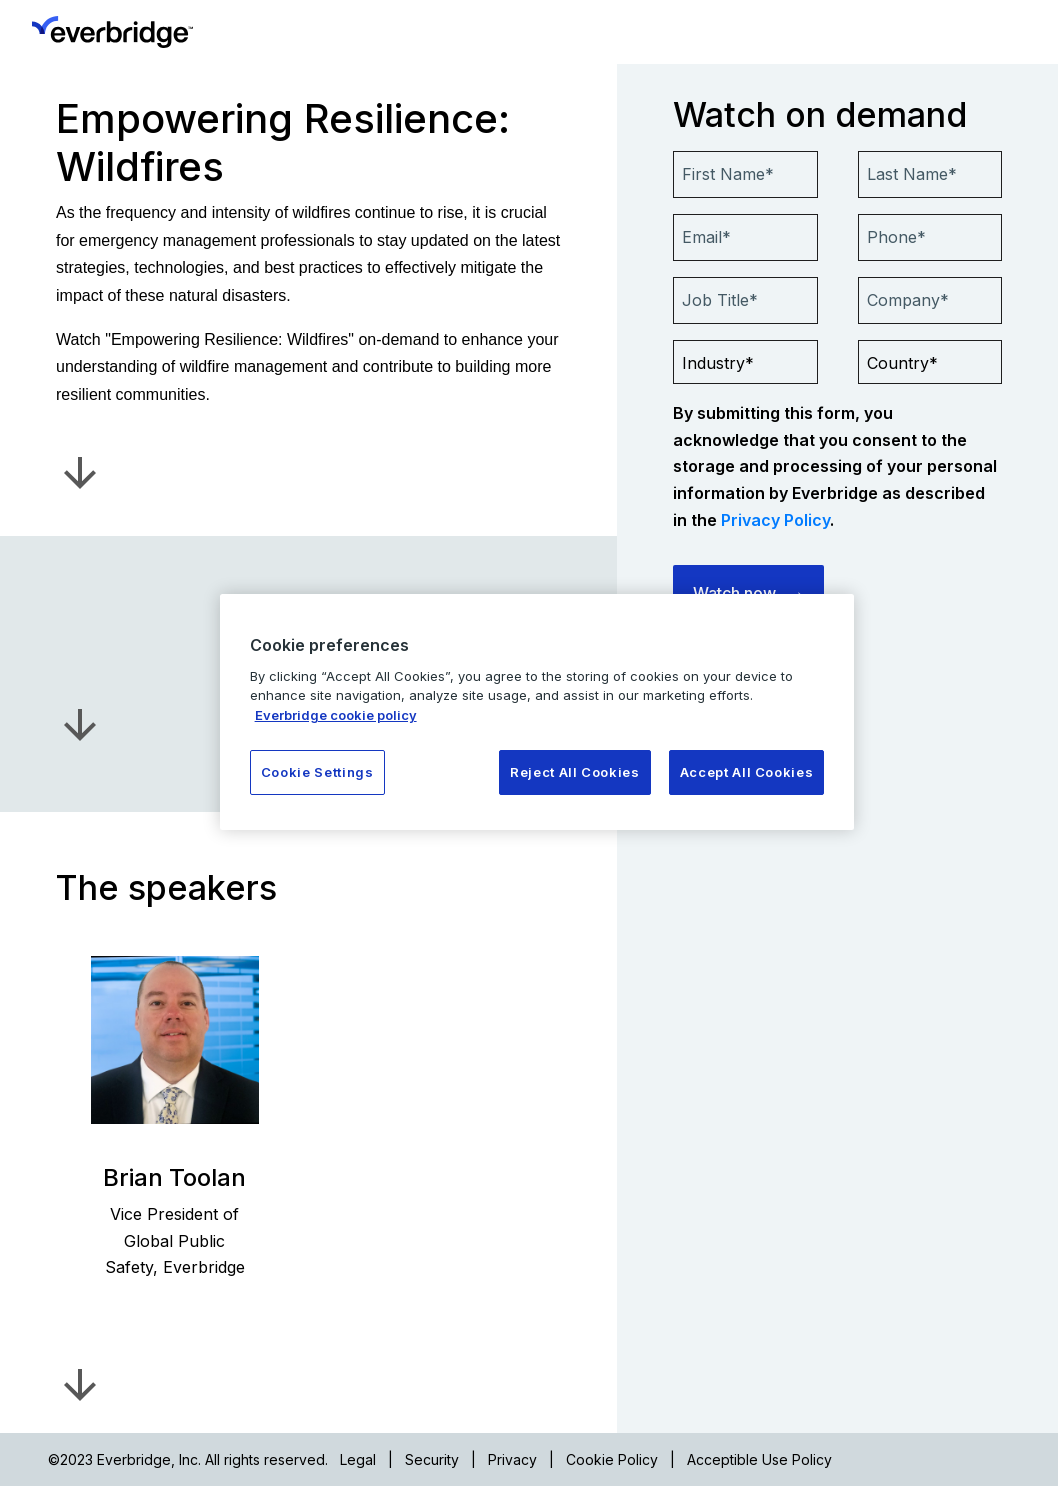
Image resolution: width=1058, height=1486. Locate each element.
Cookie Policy (612, 1459)
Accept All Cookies (747, 772)
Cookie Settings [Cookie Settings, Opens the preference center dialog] (317, 772)
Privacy (512, 1459)
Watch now (734, 593)
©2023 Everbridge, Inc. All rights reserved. (188, 1459)
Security (432, 1459)
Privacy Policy (775, 520)
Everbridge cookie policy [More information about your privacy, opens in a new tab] (336, 715)
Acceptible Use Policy (759, 1459)
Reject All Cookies (575, 772)
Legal (358, 1459)
